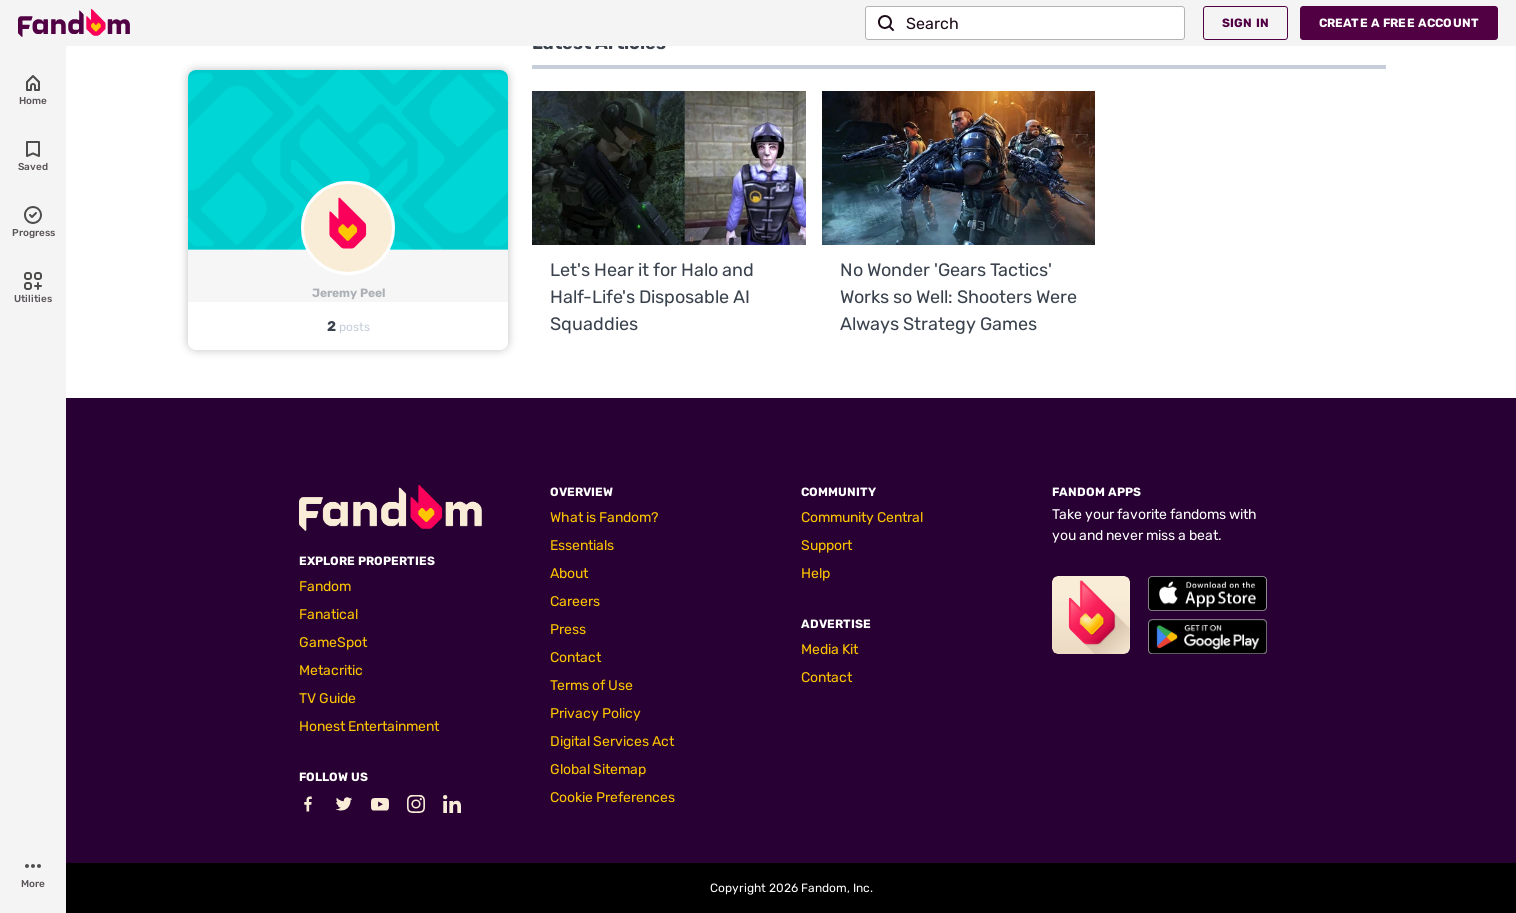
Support (826, 545)
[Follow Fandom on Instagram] (416, 808)
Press (568, 629)
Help (815, 573)
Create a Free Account (1399, 23)
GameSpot (333, 642)
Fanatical (328, 614)
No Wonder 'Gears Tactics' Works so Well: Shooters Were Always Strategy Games (958, 297)
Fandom (325, 586)
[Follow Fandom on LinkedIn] (452, 808)
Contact (575, 657)
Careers (575, 601)
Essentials (582, 545)
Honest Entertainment (369, 726)
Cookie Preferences (612, 797)
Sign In (1245, 23)
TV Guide (327, 698)
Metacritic (331, 670)
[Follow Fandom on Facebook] (308, 808)
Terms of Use (591, 685)
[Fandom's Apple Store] (1207, 593)
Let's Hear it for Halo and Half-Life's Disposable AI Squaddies (652, 297)
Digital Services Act (612, 741)
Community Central (862, 517)
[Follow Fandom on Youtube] (380, 808)
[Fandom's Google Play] (1207, 636)
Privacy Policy (595, 713)
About (569, 573)
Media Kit (829, 649)
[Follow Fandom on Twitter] (344, 808)
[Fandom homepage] (74, 23)
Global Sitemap (598, 769)
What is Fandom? (604, 517)
